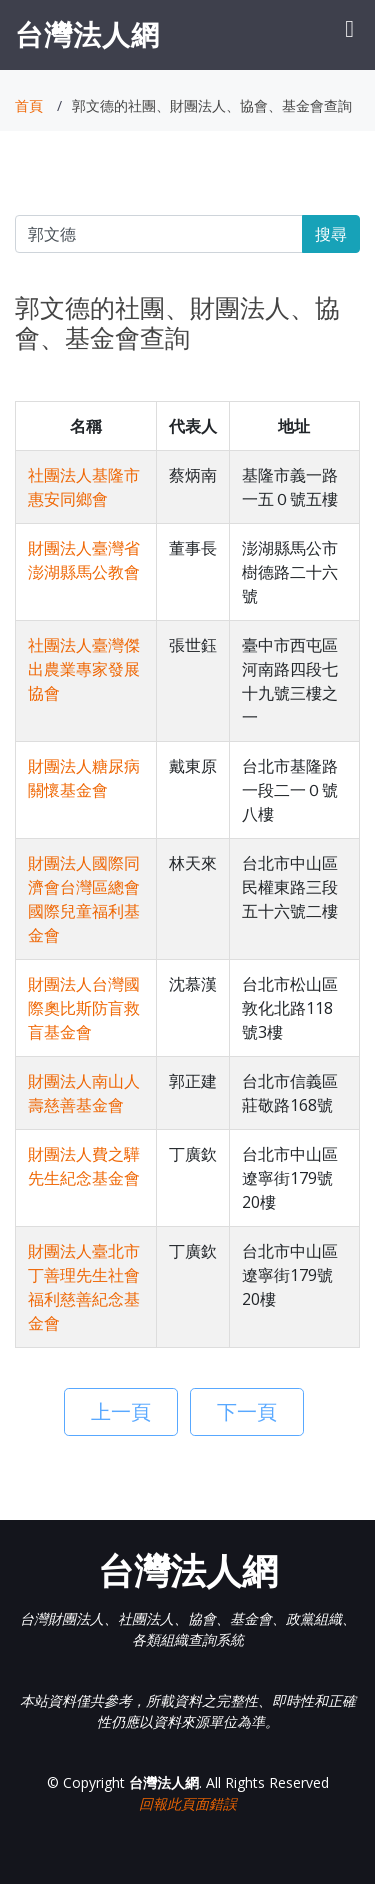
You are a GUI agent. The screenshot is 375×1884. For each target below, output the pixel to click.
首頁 (29, 105)
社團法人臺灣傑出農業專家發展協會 (84, 669)
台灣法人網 (87, 34)
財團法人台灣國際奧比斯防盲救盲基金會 (84, 1008)
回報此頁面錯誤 (188, 1803)
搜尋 (331, 234)
